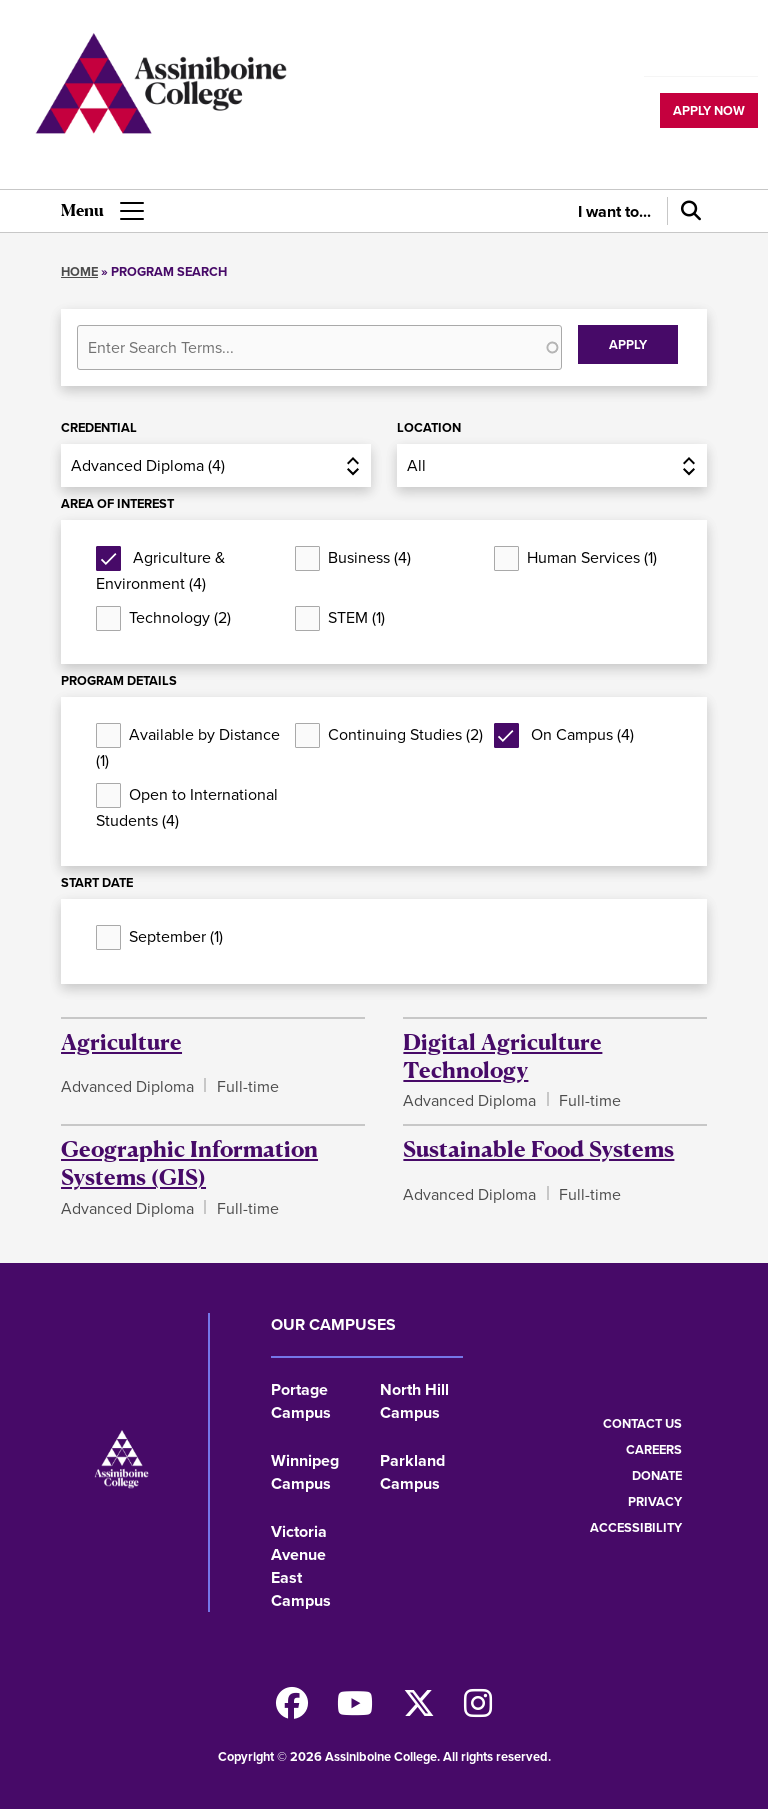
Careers (654, 1449)
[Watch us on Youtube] (355, 1709)
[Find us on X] (419, 1709)
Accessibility (636, 1527)
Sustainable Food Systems (538, 1148)
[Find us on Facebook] (292, 1709)
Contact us (642, 1423)
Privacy (655, 1501)
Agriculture (121, 1041)
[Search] (687, 211)
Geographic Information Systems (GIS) (189, 1162)
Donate (657, 1475)
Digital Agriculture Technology (502, 1055)
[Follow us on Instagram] (478, 1709)
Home (79, 271)
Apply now (709, 110)
